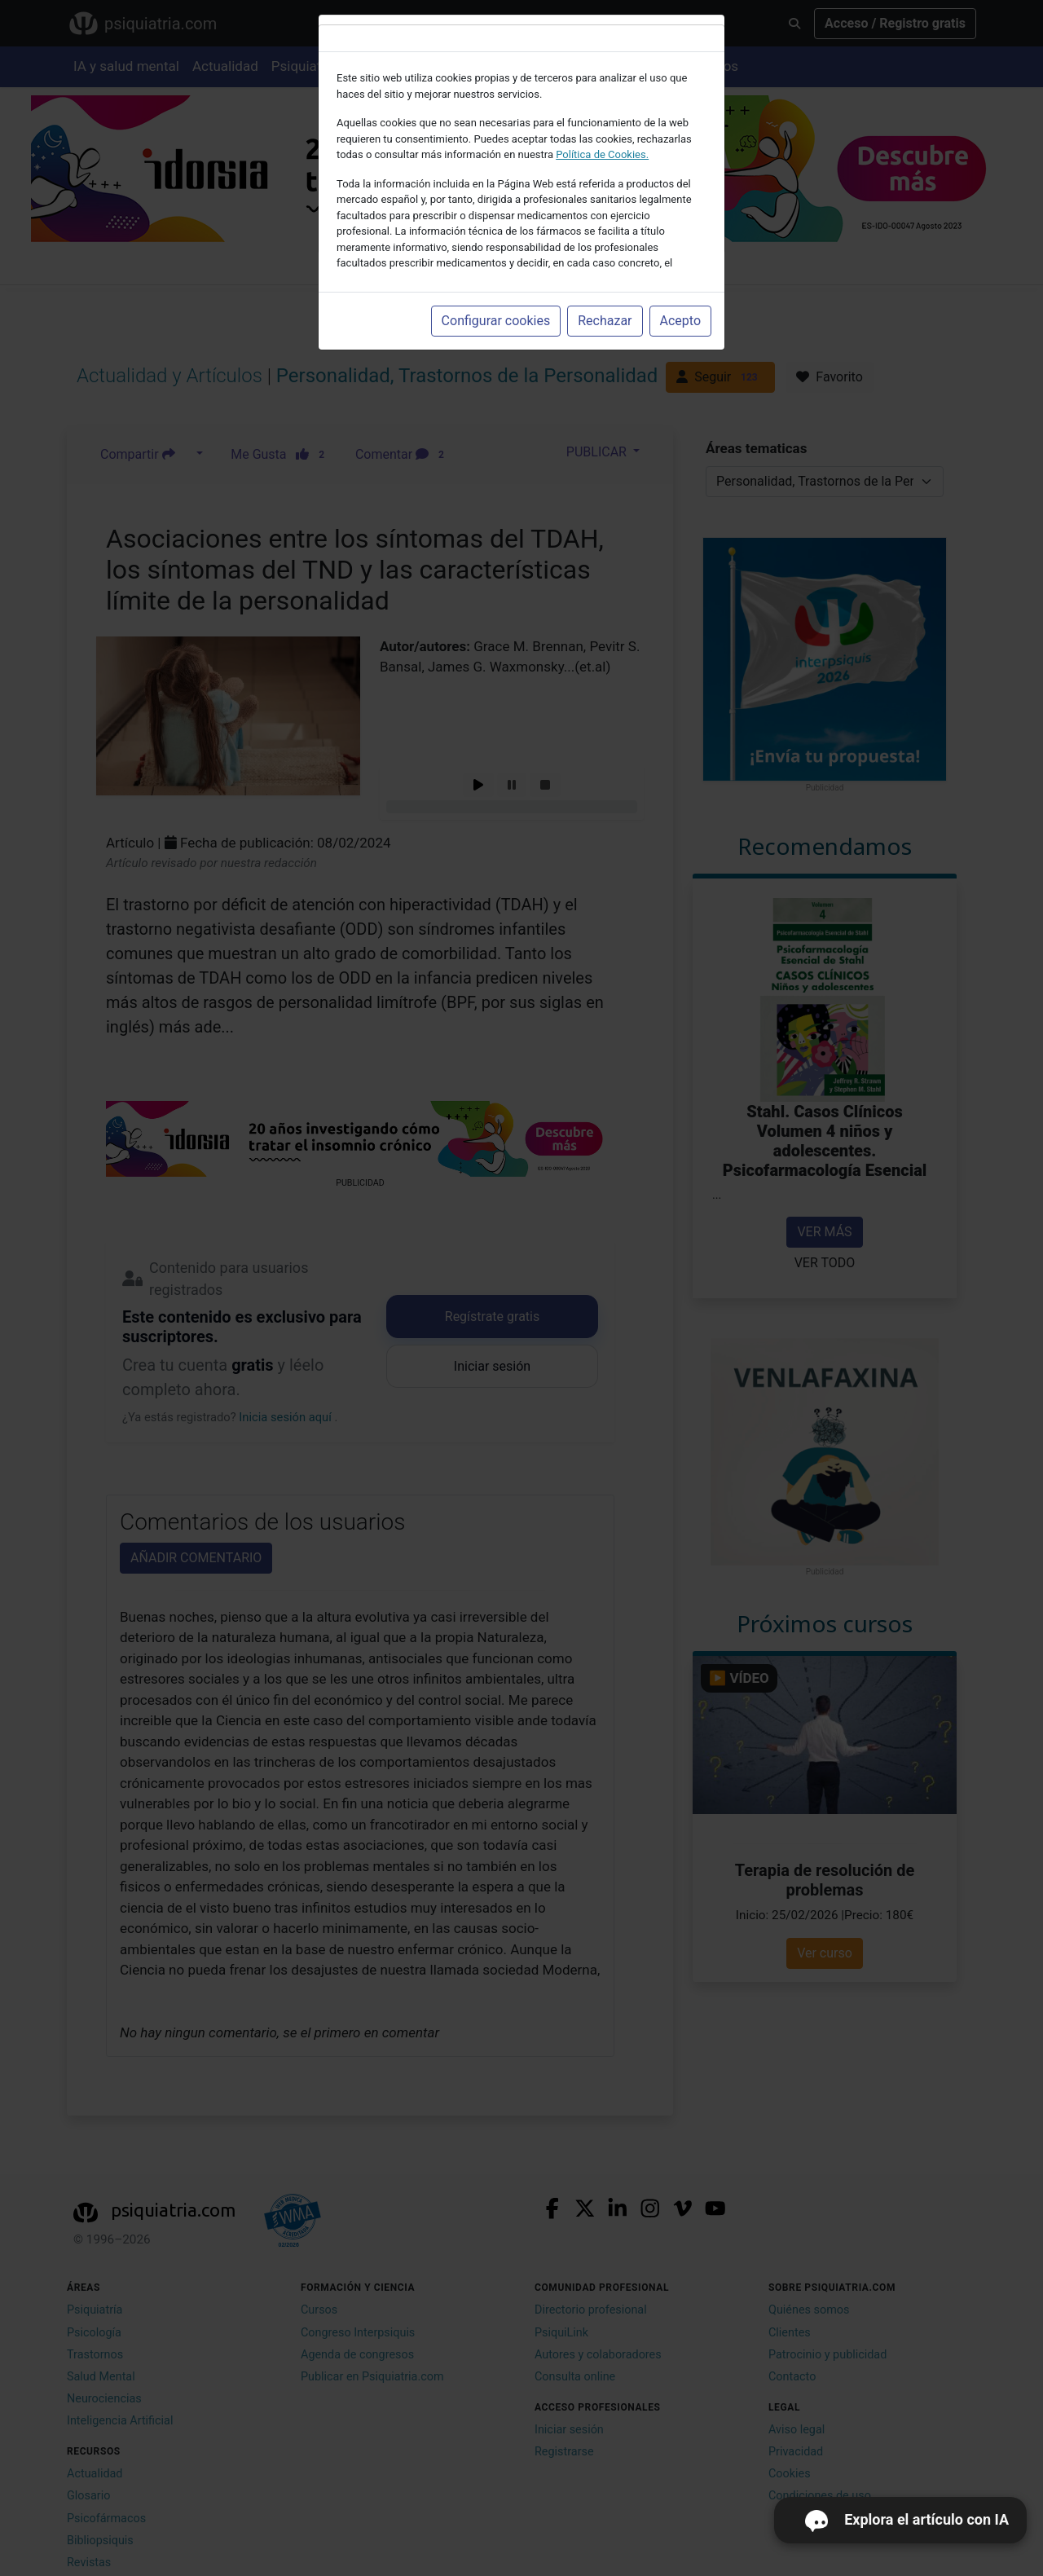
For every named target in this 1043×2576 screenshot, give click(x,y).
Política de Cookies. (602, 154)
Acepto (680, 320)
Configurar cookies (496, 320)
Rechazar (605, 320)
